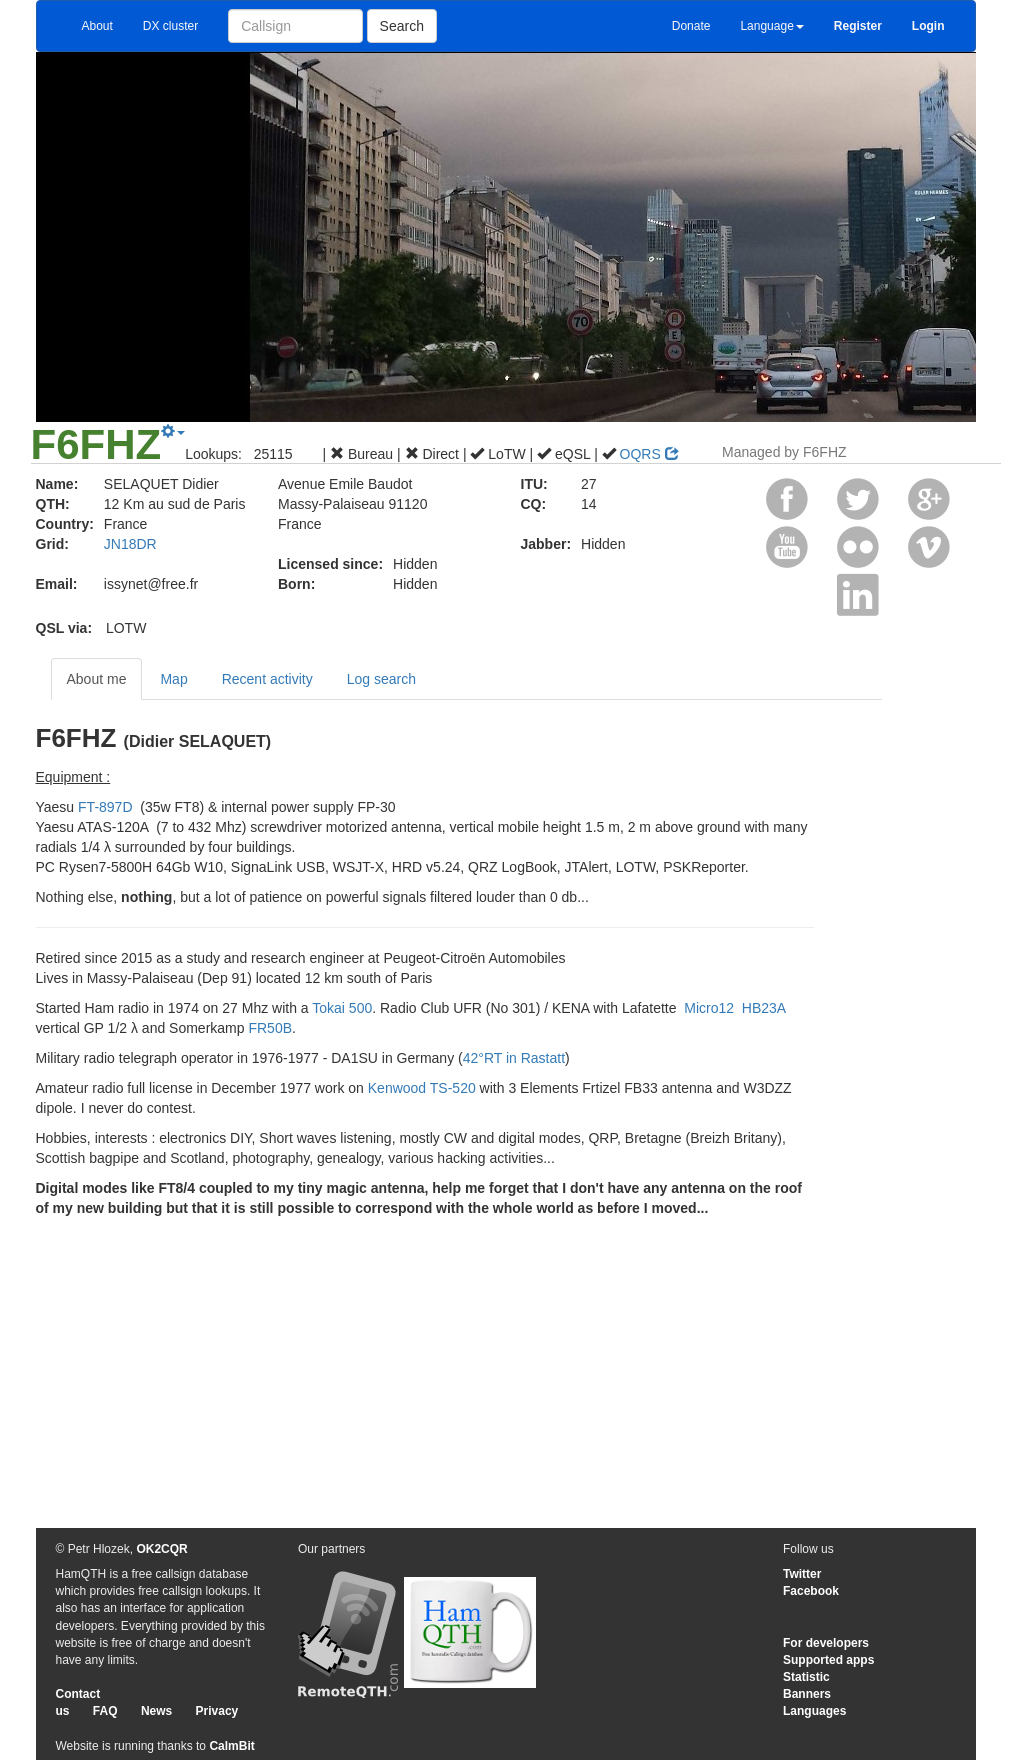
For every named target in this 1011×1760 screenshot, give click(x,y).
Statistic (806, 1677)
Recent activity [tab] (267, 679)
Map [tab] (173, 679)
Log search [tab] (381, 679)
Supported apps (828, 1660)
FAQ (105, 1711)
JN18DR (130, 544)
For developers (826, 1643)
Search (402, 26)
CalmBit (231, 1746)
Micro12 (707, 1008)
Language (771, 26)
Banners (807, 1694)
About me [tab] (97, 679)
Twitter (802, 1574)
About (97, 26)
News (156, 1711)
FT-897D (105, 807)
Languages (814, 1711)
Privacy (217, 1711)
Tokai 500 (342, 1008)
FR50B (270, 1028)
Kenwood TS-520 (422, 1088)
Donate (691, 26)
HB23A (764, 1008)
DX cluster (170, 26)
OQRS (649, 454)
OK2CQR (161, 1549)
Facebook (811, 1591)
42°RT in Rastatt (514, 1058)
